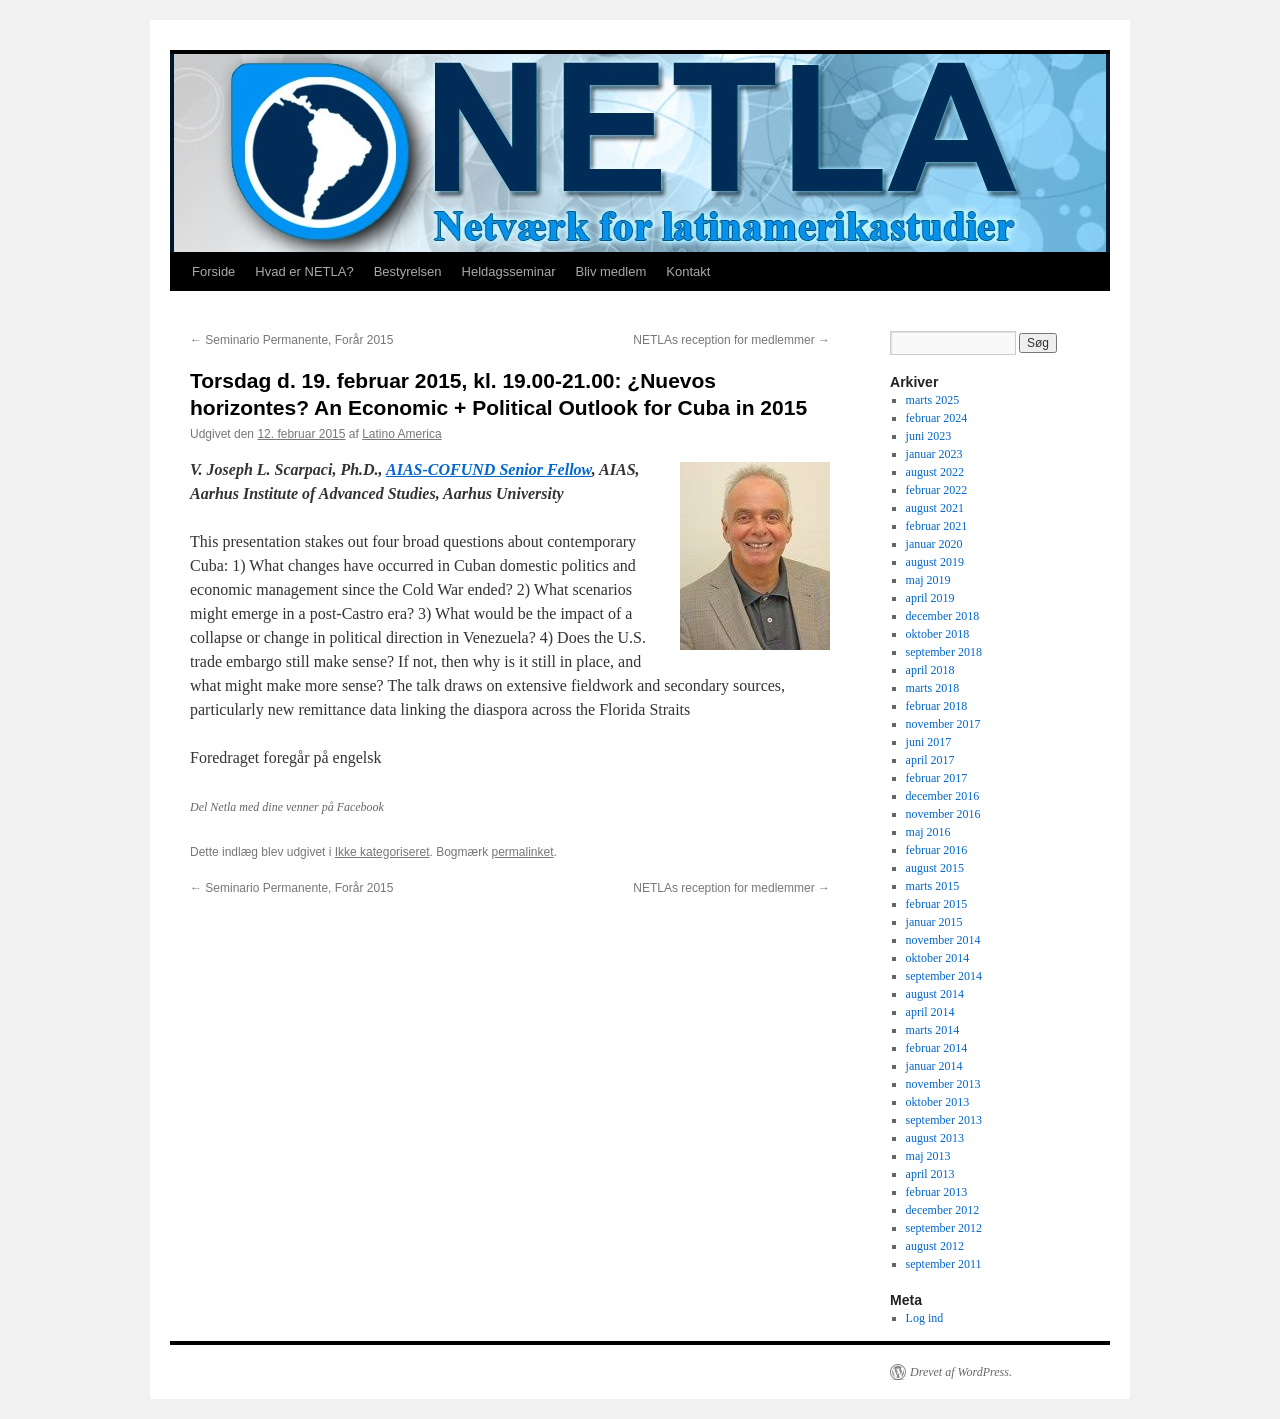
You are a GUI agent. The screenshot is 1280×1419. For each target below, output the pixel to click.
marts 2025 (933, 400)
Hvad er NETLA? (304, 271)
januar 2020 (934, 544)
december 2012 (943, 1210)
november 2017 (943, 724)
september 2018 (944, 652)
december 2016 (943, 796)
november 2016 (943, 814)
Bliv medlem (610, 271)
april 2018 (930, 670)
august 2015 (935, 868)
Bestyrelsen (408, 271)
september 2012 (944, 1228)
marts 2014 (933, 1030)
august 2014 (935, 994)
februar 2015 (937, 904)
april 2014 (930, 1012)
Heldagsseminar (509, 271)
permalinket (522, 852)
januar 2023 (934, 454)
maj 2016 (928, 832)
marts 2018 (933, 688)
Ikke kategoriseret (382, 852)
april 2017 (930, 760)
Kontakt (688, 271)
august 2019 (935, 562)
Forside (213, 271)
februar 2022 (937, 490)
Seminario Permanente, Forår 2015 (291, 340)
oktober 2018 (938, 634)
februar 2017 (937, 778)
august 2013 (935, 1138)
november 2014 (943, 940)
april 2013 (930, 1174)
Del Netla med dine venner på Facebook (287, 807)
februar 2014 (937, 1048)
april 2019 (930, 598)
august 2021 (935, 508)
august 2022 (935, 472)
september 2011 (944, 1264)
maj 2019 (928, 580)
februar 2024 (937, 418)
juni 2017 (929, 742)
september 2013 (944, 1120)
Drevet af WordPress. (961, 1372)
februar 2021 (937, 526)
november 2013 (943, 1084)
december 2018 (943, 616)
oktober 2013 (938, 1102)
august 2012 (935, 1246)
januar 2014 (934, 1066)
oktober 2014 (938, 958)
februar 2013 (937, 1192)
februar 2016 (937, 850)
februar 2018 (937, 706)
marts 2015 (933, 886)
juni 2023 (929, 436)
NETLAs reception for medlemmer (731, 340)
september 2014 (944, 976)
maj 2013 (928, 1156)
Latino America (401, 434)
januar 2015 (934, 922)
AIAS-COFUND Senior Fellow (489, 469)
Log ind (925, 1318)
